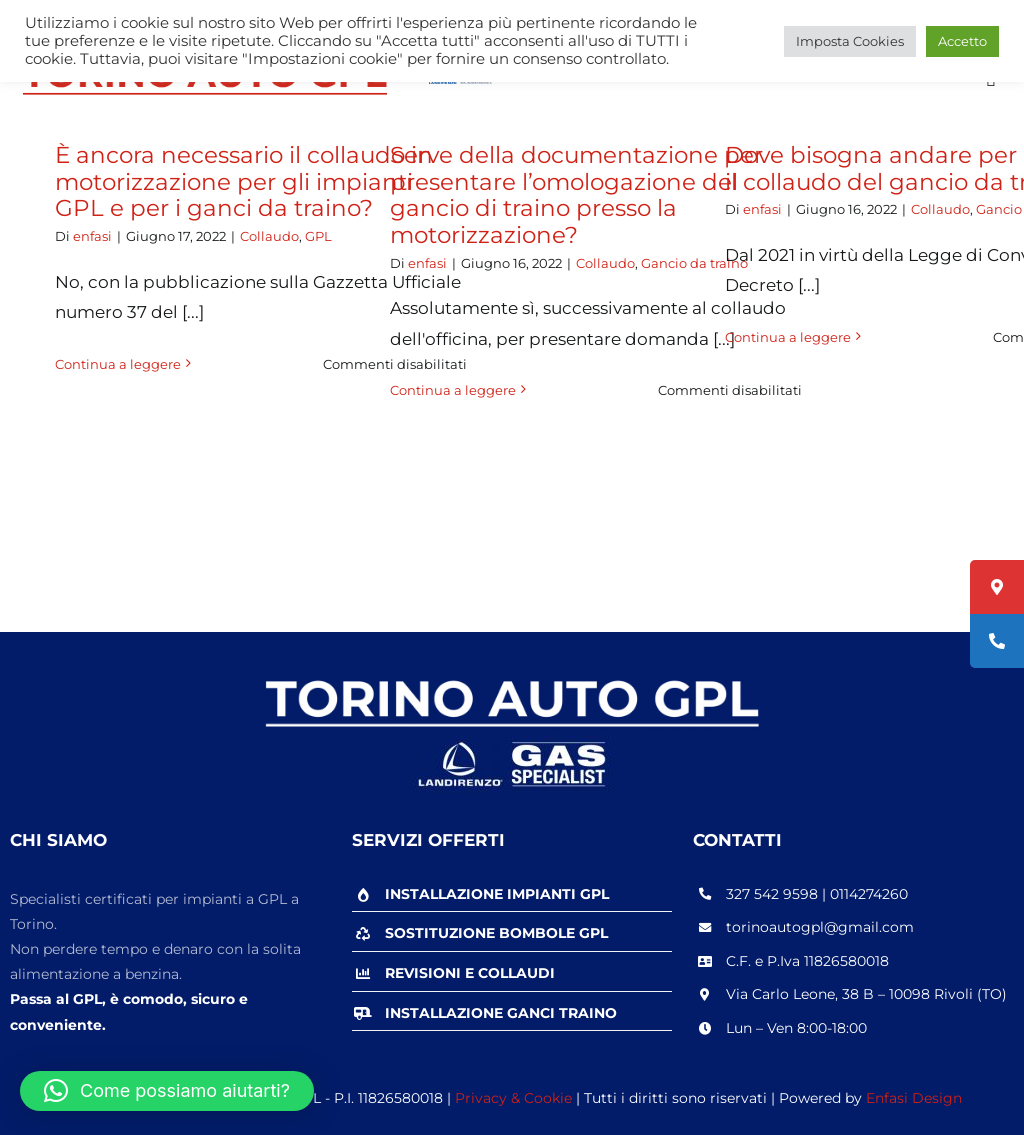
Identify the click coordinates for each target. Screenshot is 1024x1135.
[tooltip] (997, 587)
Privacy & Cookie (513, 1098)
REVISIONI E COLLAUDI (470, 973)
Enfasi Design (914, 1098)
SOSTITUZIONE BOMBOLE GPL (496, 933)
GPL (318, 236)
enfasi (92, 236)
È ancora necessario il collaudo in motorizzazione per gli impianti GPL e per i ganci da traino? (244, 181)
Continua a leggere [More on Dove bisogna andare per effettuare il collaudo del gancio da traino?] (788, 337)
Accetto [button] (962, 41)
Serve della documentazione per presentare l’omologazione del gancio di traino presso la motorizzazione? (576, 195)
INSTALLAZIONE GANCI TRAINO (501, 1013)
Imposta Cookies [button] (850, 41)
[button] (167, 1091)
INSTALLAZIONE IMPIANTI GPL (497, 894)
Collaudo (269, 236)
